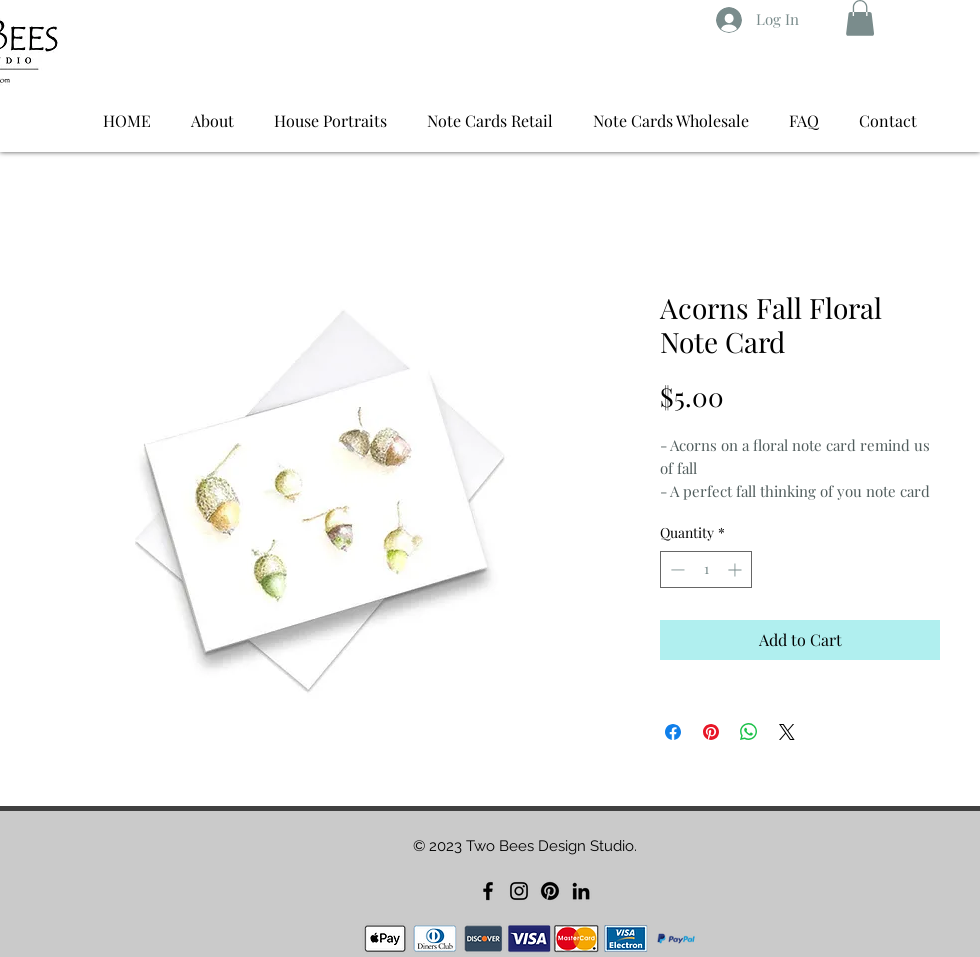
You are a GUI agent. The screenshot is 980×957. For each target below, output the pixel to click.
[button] (860, 18)
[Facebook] (488, 891)
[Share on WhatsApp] (749, 732)
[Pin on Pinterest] (711, 732)
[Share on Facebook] (673, 732)
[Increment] (736, 569)
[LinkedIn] (581, 891)
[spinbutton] (706, 569)
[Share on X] (787, 732)
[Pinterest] (550, 891)
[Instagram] (519, 891)
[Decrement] (675, 569)
